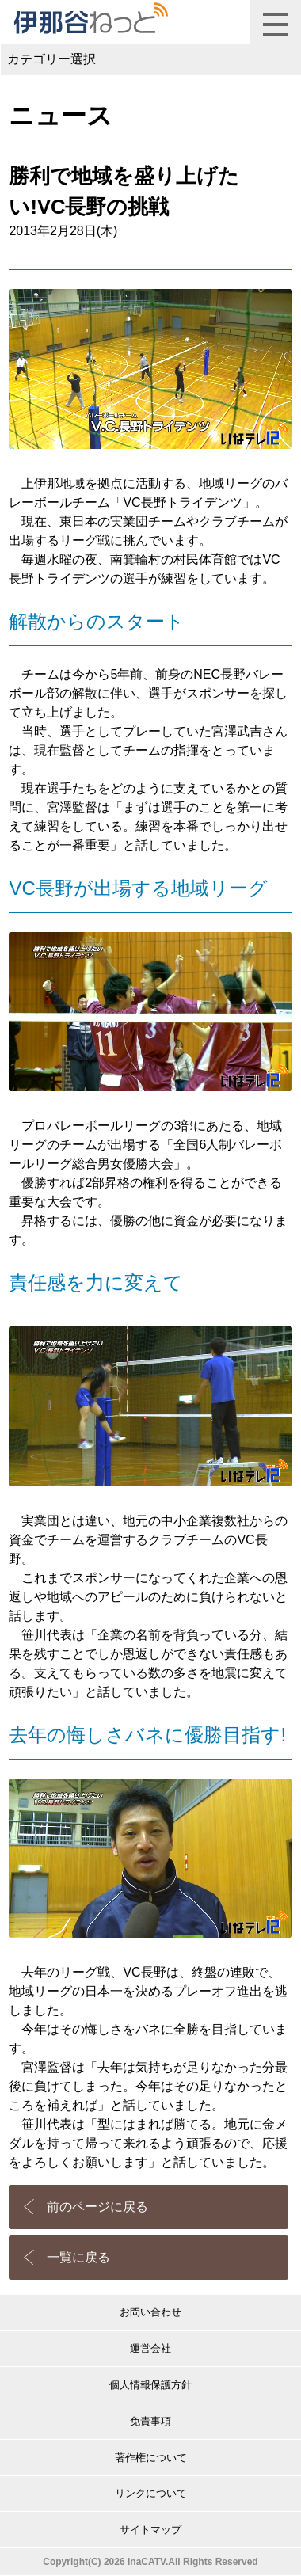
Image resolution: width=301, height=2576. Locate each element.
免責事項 (150, 2421)
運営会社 (150, 2348)
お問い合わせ (150, 2312)
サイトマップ (150, 2530)
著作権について (151, 2458)
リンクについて (151, 2493)
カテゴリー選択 (51, 59)
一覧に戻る (78, 2257)
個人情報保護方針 (150, 2385)
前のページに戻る (97, 2206)
